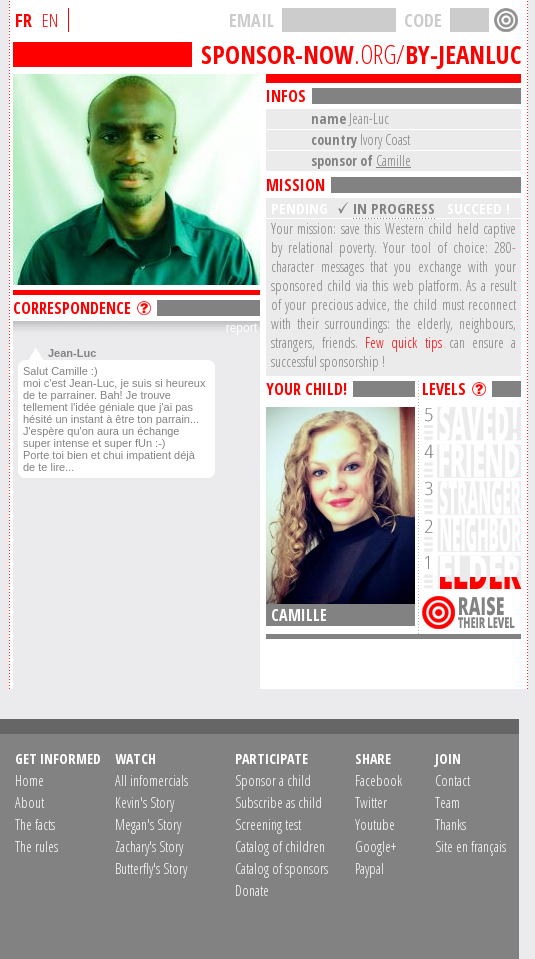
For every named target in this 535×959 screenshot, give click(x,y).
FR (23, 20)
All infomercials (151, 780)
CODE (423, 20)
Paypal (369, 868)
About (29, 802)
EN (50, 20)
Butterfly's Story (151, 868)
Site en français (470, 846)
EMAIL (251, 20)
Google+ (375, 846)
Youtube (375, 824)
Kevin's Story (144, 802)
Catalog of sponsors (281, 868)
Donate (252, 890)
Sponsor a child (273, 780)
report (241, 328)
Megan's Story (148, 824)
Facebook (378, 780)
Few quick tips (403, 342)
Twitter (371, 802)
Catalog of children (280, 846)
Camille (393, 160)
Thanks (450, 824)
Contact (452, 780)
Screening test (268, 824)
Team (447, 802)
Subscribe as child (278, 802)
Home (29, 780)
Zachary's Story (149, 846)
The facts (35, 824)
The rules (36, 846)
